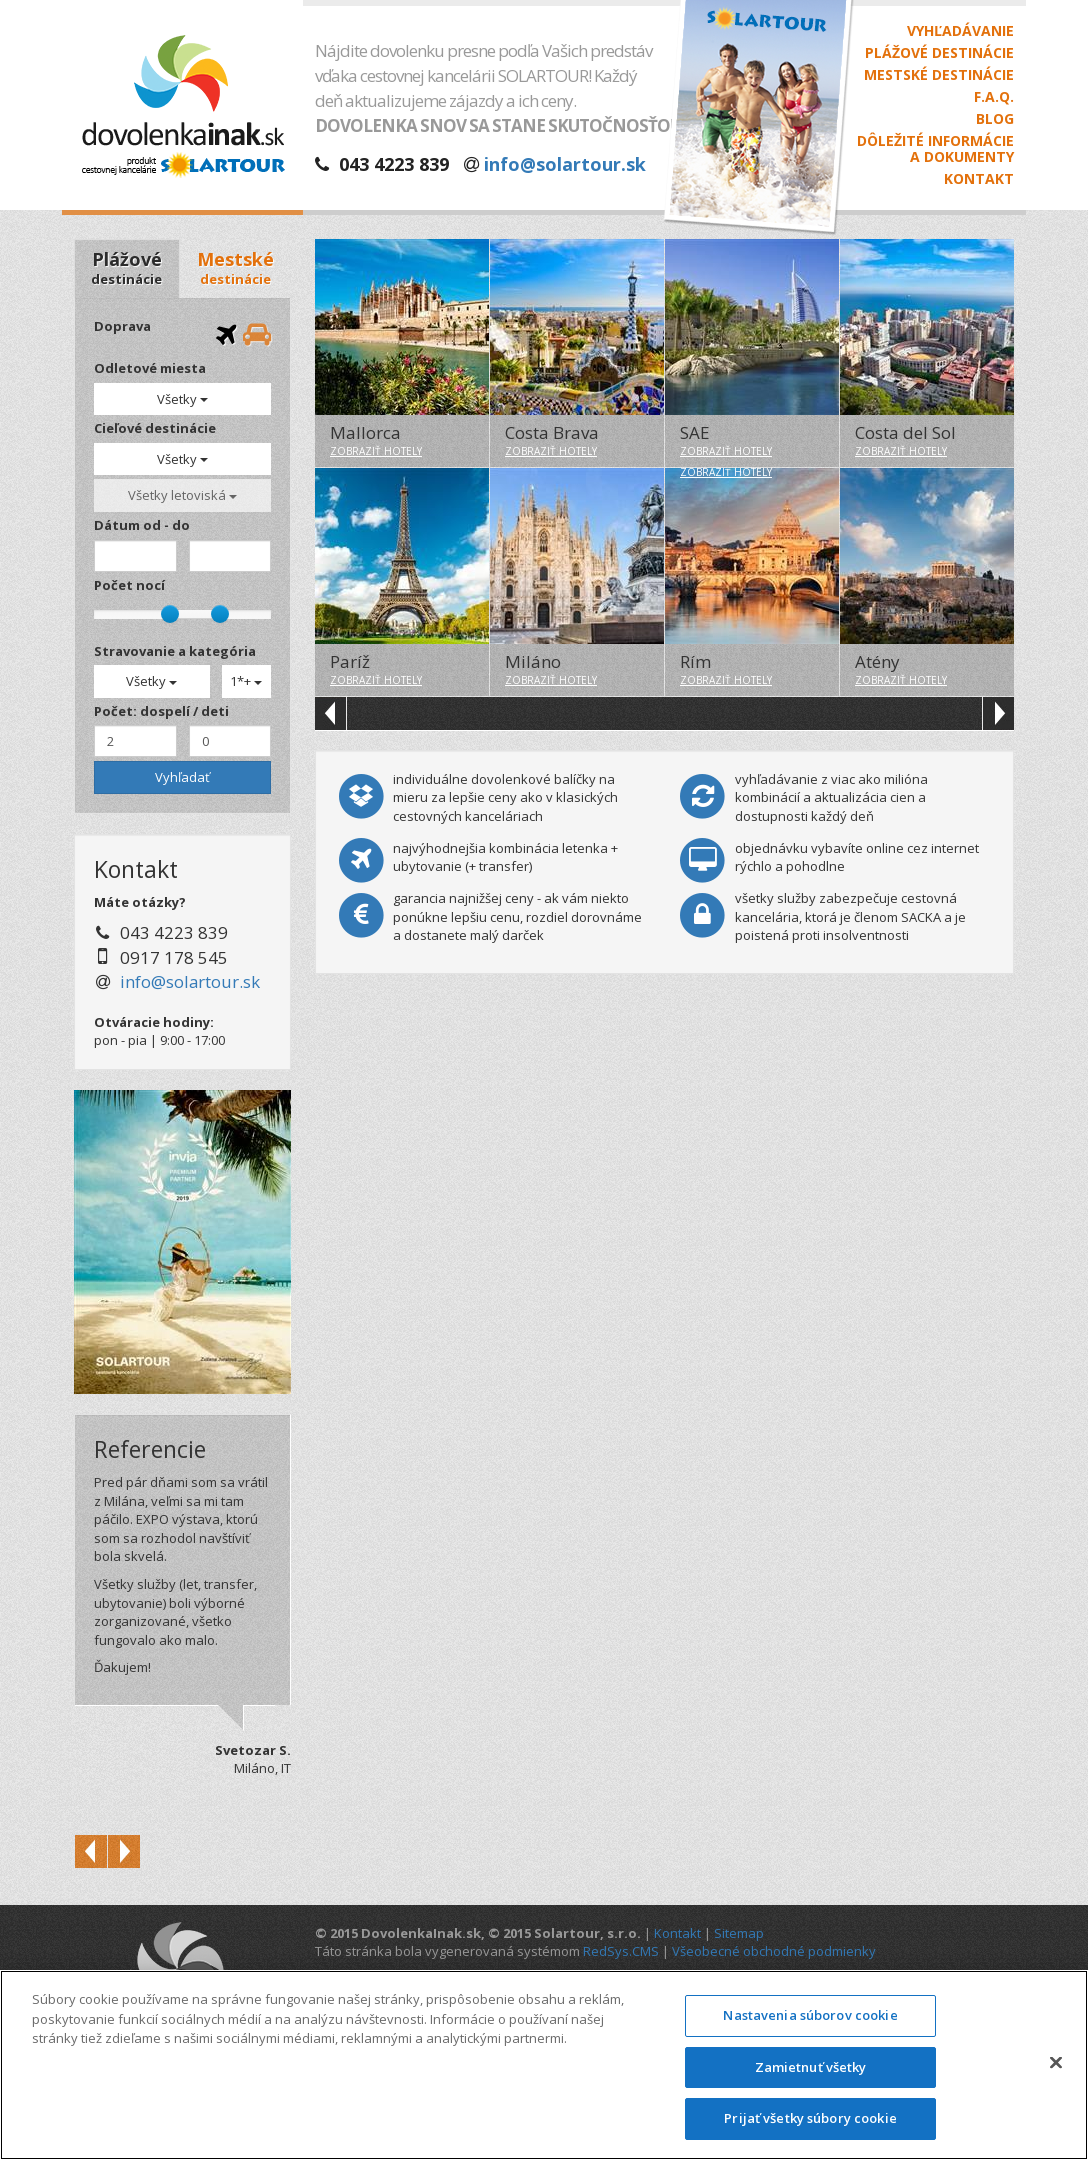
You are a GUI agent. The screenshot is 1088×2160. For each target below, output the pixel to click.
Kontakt (979, 179)
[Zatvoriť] (1056, 2063)
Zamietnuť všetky (811, 2067)
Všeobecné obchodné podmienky (774, 1951)
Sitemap (739, 1933)
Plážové (126, 267)
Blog (995, 119)
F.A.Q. (994, 97)
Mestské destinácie (939, 75)
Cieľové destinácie (155, 428)
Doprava (122, 326)
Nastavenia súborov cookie (810, 2015)
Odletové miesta (150, 368)
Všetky (182, 399)
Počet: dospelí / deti (161, 711)
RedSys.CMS (621, 1951)
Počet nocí (129, 585)
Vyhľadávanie (960, 31)
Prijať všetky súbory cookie (810, 2118)
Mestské (235, 267)
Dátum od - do (142, 525)
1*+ (246, 681)
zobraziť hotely (376, 451)
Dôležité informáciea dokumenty (935, 149)
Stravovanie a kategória (175, 651)
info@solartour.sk (565, 164)
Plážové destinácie (939, 53)
